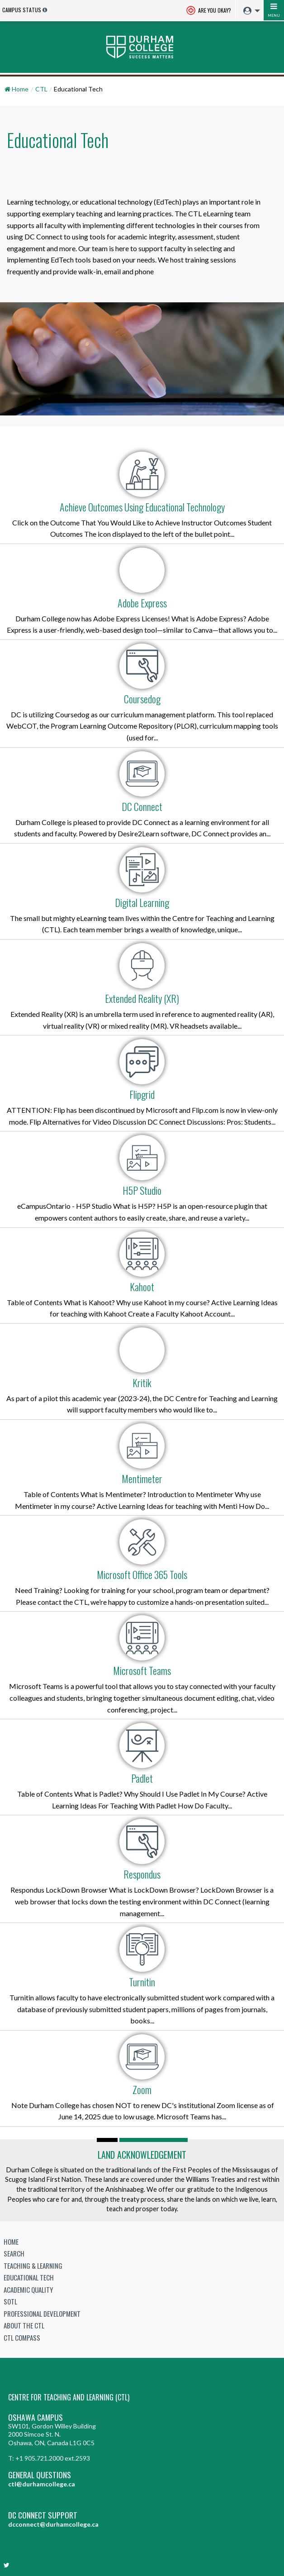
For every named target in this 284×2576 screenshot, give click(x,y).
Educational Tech (29, 2277)
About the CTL (24, 2325)
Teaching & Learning (33, 2266)
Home (11, 2242)
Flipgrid (142, 1094)
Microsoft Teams (142, 1670)
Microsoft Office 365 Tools (142, 1574)
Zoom (142, 2089)
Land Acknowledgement (142, 2154)
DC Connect (142, 806)
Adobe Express (142, 603)
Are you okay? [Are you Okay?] (208, 11)
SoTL (10, 2301)
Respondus (142, 1874)
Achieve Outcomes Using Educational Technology (142, 507)
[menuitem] (249, 11)
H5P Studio (142, 1190)
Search (14, 2253)
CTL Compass (22, 2337)
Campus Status (21, 10)
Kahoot (142, 1287)
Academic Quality (28, 2290)
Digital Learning (142, 902)
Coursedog (142, 699)
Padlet (142, 1778)
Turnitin (142, 1982)
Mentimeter (142, 1479)
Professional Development (42, 2313)
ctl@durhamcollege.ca (41, 2484)
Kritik (142, 1383)
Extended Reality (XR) (142, 998)
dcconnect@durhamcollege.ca (53, 2524)
